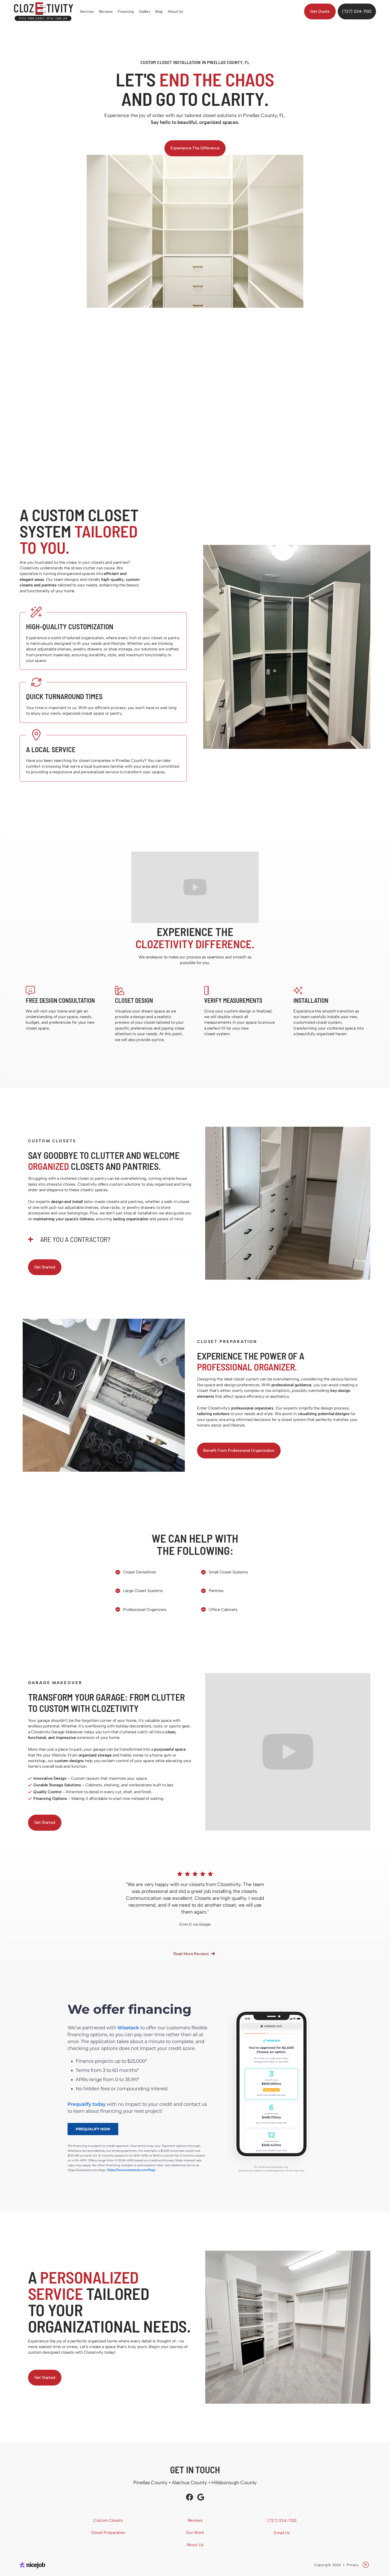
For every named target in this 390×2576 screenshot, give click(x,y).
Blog (159, 11)
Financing (126, 11)
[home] (45, 11)
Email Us (282, 2532)
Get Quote (320, 11)
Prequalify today (87, 2104)
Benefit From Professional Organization (239, 1450)
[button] (86, 11)
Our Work (195, 2532)
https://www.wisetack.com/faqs (131, 2170)
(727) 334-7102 (357, 11)
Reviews (106, 11)
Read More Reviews (195, 1954)
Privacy (353, 2565)
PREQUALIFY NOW (93, 2129)
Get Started (44, 1267)
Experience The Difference (195, 148)
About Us (175, 11)
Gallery (144, 11)
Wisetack (129, 2028)
